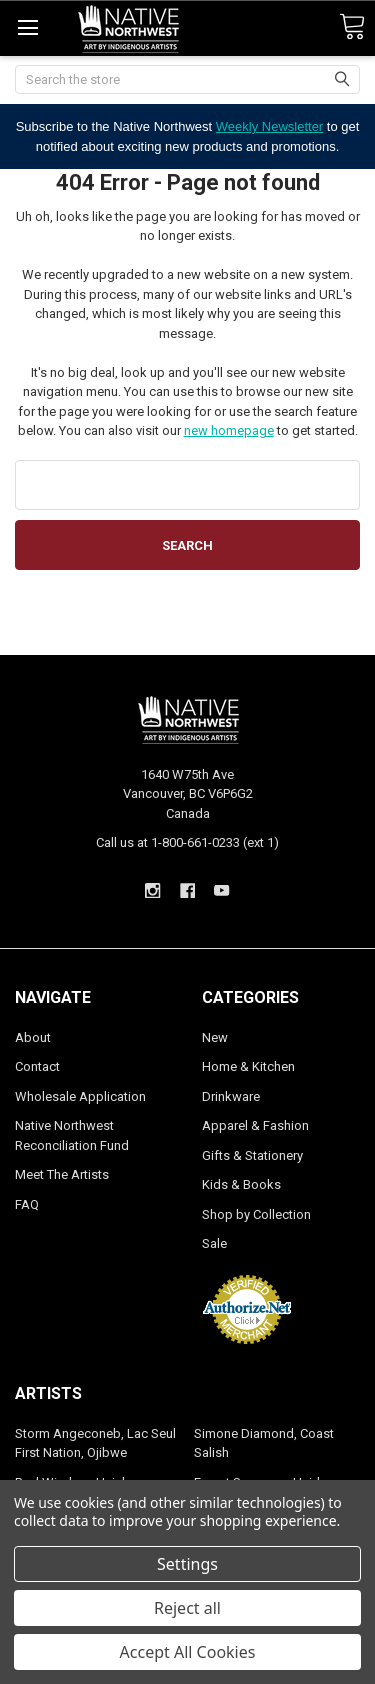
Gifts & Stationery (252, 1155)
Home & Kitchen (248, 1066)
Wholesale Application (80, 1096)
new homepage (229, 430)
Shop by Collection (256, 1214)
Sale (214, 1243)
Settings (187, 1564)
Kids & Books (241, 1184)
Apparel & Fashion (255, 1125)
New (215, 1037)
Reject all (187, 1608)
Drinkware (231, 1096)
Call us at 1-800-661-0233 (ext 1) (187, 842)
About (33, 1037)
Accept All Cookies (188, 1652)
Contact (37, 1066)
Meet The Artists (62, 1174)
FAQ (27, 1204)
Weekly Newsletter (269, 126)
